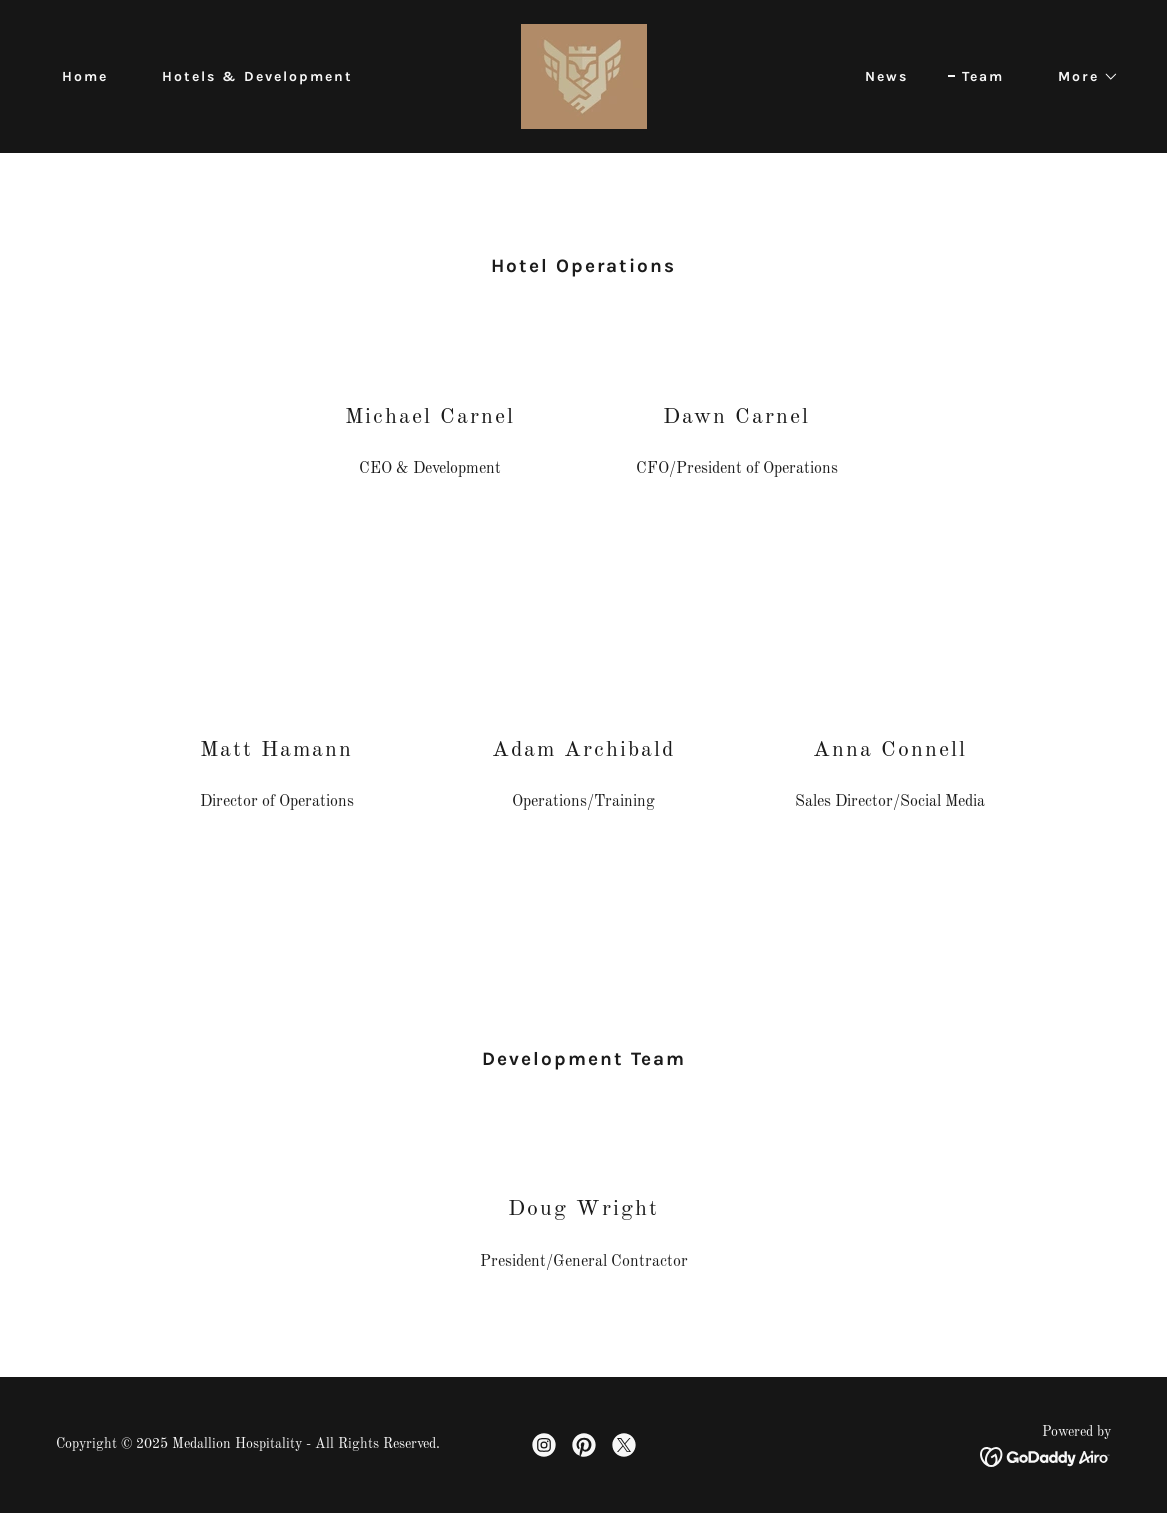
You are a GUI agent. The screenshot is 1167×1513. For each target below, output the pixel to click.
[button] (1081, 77)
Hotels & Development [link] (257, 76)
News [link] (886, 76)
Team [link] (983, 76)
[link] (584, 76)
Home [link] (85, 76)
